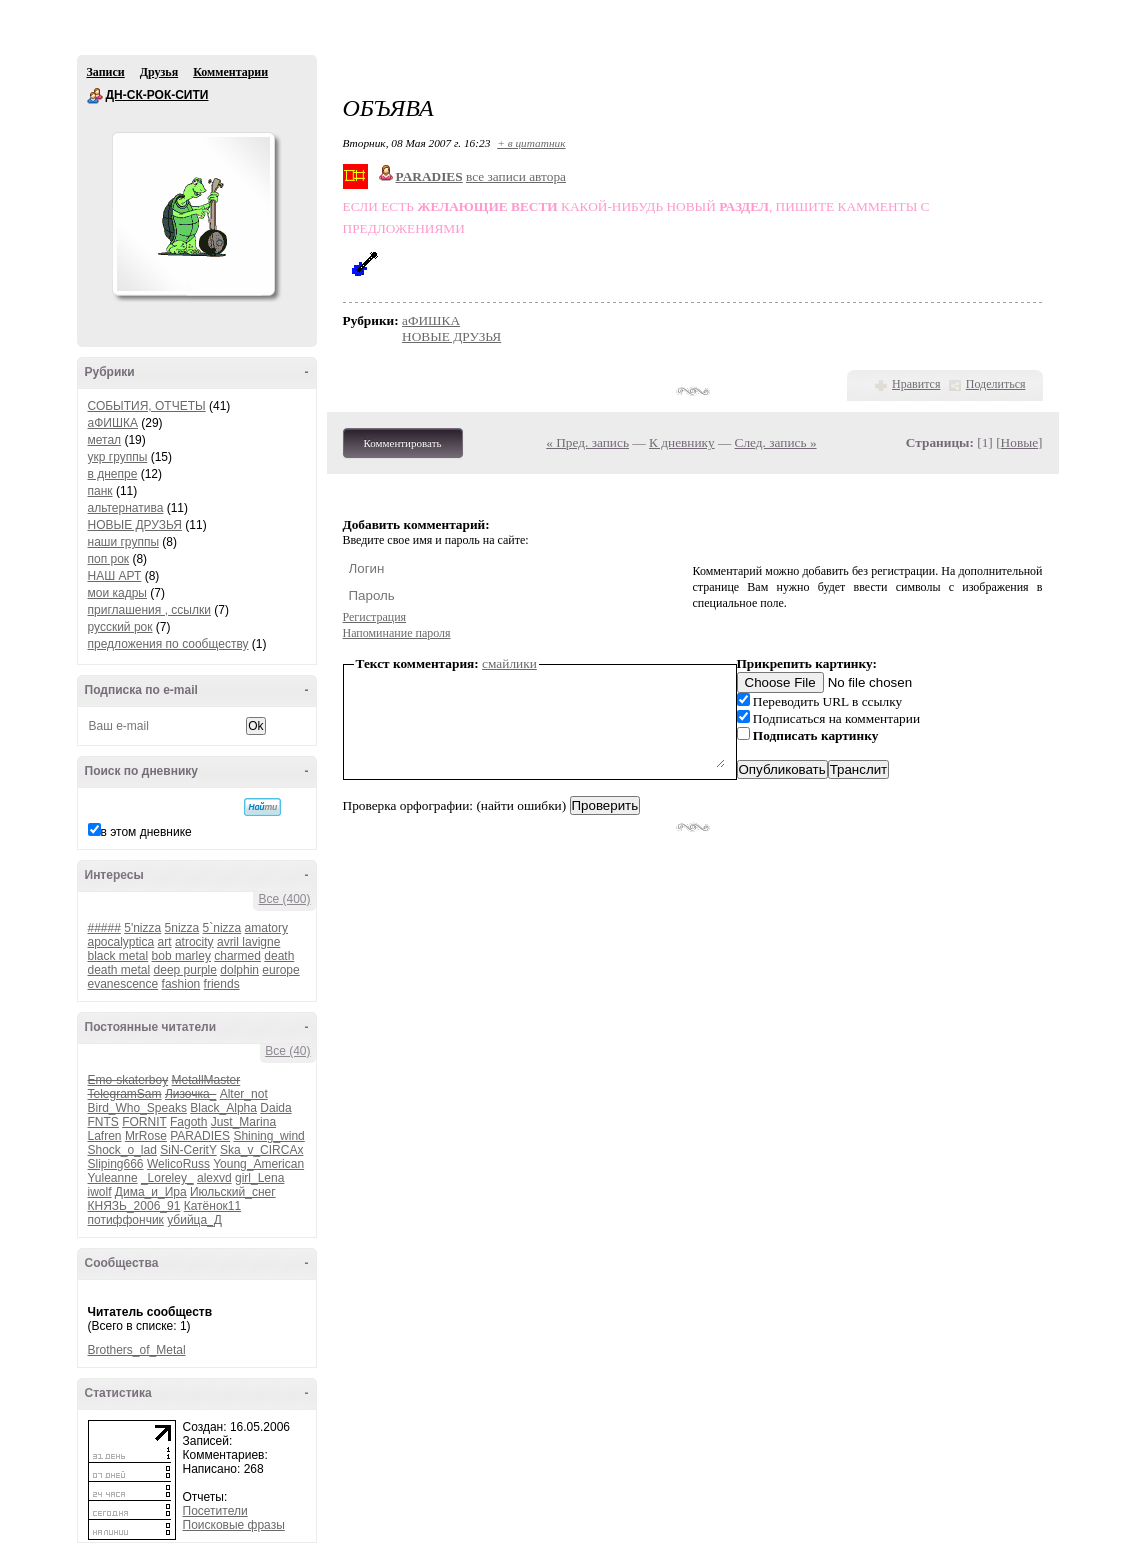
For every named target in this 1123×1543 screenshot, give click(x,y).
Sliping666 (116, 1164)
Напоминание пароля (397, 633)
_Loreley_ (167, 1178)
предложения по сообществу (168, 644)
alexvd (214, 1178)
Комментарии (230, 72)
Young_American (258, 1164)
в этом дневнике (146, 832)
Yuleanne (113, 1178)
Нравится (916, 384)
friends (222, 984)
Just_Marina (243, 1122)
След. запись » (776, 442)
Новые (1019, 442)
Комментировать (403, 443)
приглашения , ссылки (149, 610)
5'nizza (142, 928)
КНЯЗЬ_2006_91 (134, 1206)
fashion (181, 984)
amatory (266, 928)
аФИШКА (113, 423)
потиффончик (126, 1220)
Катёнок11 (212, 1206)
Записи (106, 72)
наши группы (124, 542)
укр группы (118, 457)
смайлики (509, 663)
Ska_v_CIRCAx (261, 1150)
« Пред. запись (587, 442)
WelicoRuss (178, 1164)
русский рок (120, 627)
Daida (275, 1108)
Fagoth (188, 1122)
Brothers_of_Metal (137, 1350)
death (279, 956)
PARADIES (200, 1136)
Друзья (159, 72)
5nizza (182, 928)
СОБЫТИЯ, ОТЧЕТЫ (147, 406)
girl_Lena (259, 1178)
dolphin (239, 970)
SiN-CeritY (188, 1150)
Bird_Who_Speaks (137, 1108)
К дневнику (682, 442)
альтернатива (126, 508)
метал (105, 440)
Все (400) (284, 899)
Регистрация (375, 617)
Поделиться (996, 384)
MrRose (146, 1136)
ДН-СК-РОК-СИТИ (95, 96)
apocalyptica (121, 942)
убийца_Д (194, 1220)
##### (104, 928)
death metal (119, 970)
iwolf (100, 1192)
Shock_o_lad (122, 1150)
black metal (118, 956)
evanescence (123, 984)
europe (280, 970)
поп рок (109, 559)
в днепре (113, 474)
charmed (237, 956)
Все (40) (287, 1051)
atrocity (194, 942)
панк (100, 491)
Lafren (105, 1136)
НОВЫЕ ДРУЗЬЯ (135, 525)
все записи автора (516, 176)
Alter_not (244, 1094)
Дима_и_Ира (151, 1192)
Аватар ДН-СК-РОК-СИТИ (193, 214)
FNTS (103, 1122)
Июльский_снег (233, 1192)
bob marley (181, 956)
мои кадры (117, 593)
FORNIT (144, 1122)
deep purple (185, 970)
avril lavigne (248, 942)
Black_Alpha (223, 1108)
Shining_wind (268, 1136)
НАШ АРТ (115, 576)
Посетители (215, 1511)
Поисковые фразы (234, 1525)
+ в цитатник (531, 143)
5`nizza (222, 928)
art (165, 942)
